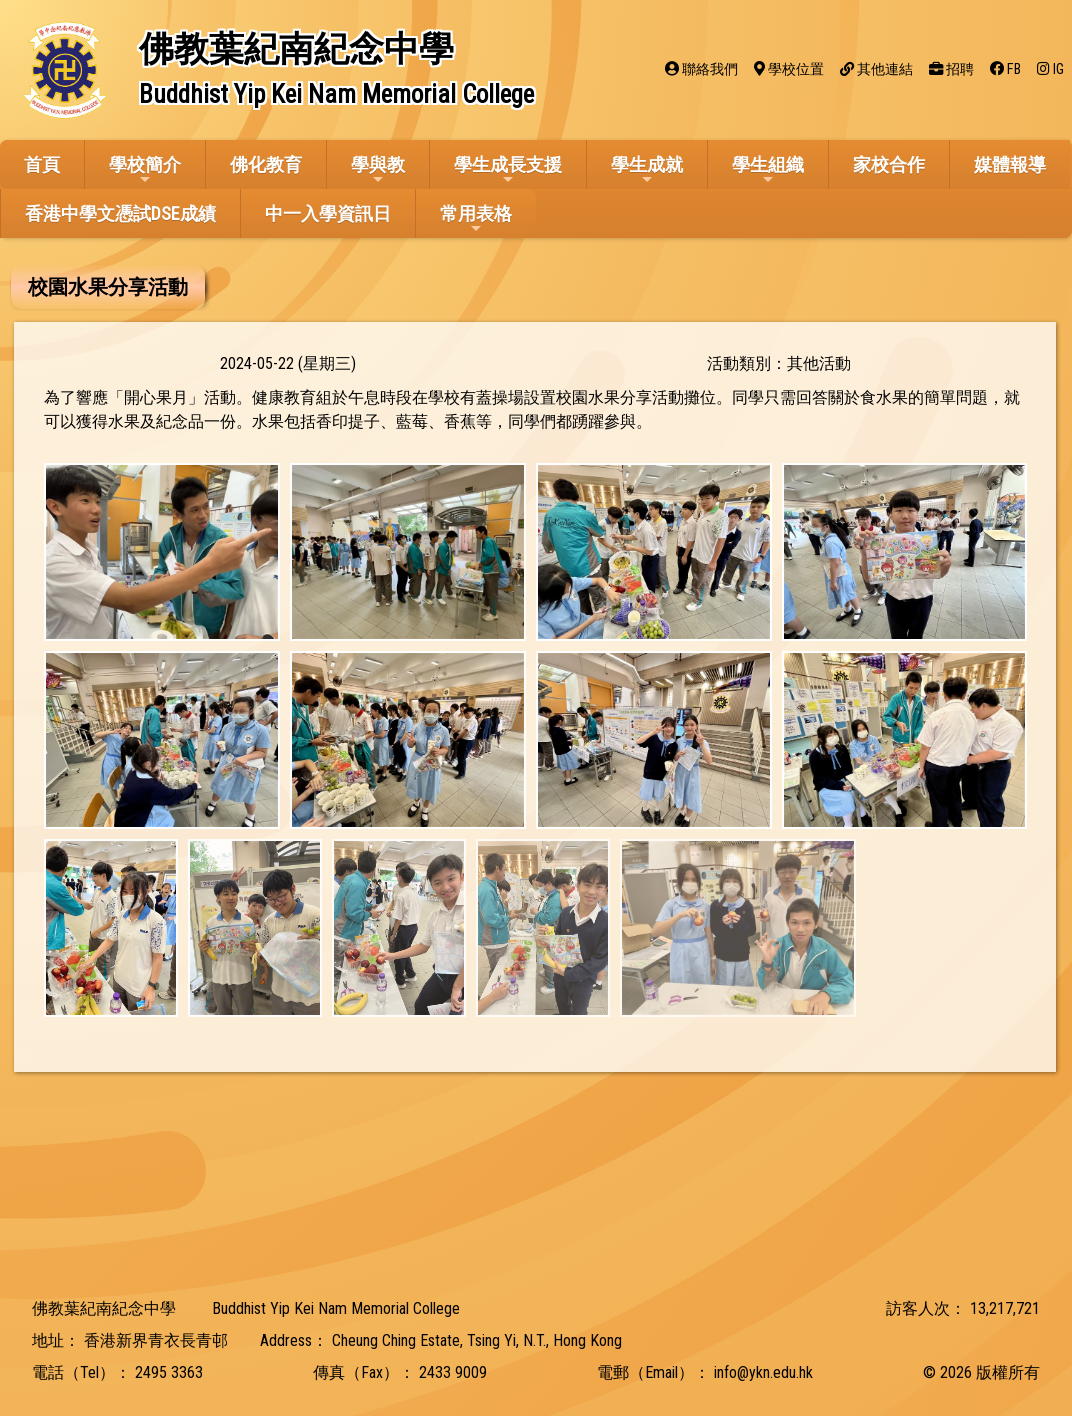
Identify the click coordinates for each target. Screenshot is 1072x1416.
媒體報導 (1010, 164)
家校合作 (889, 164)
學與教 (378, 170)
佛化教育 (266, 164)
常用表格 (476, 219)
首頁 (42, 164)
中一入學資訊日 (328, 213)
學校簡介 (145, 170)
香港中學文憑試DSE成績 (120, 213)
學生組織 (768, 170)
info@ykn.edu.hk (763, 1372)
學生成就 (647, 170)
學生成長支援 (508, 170)
